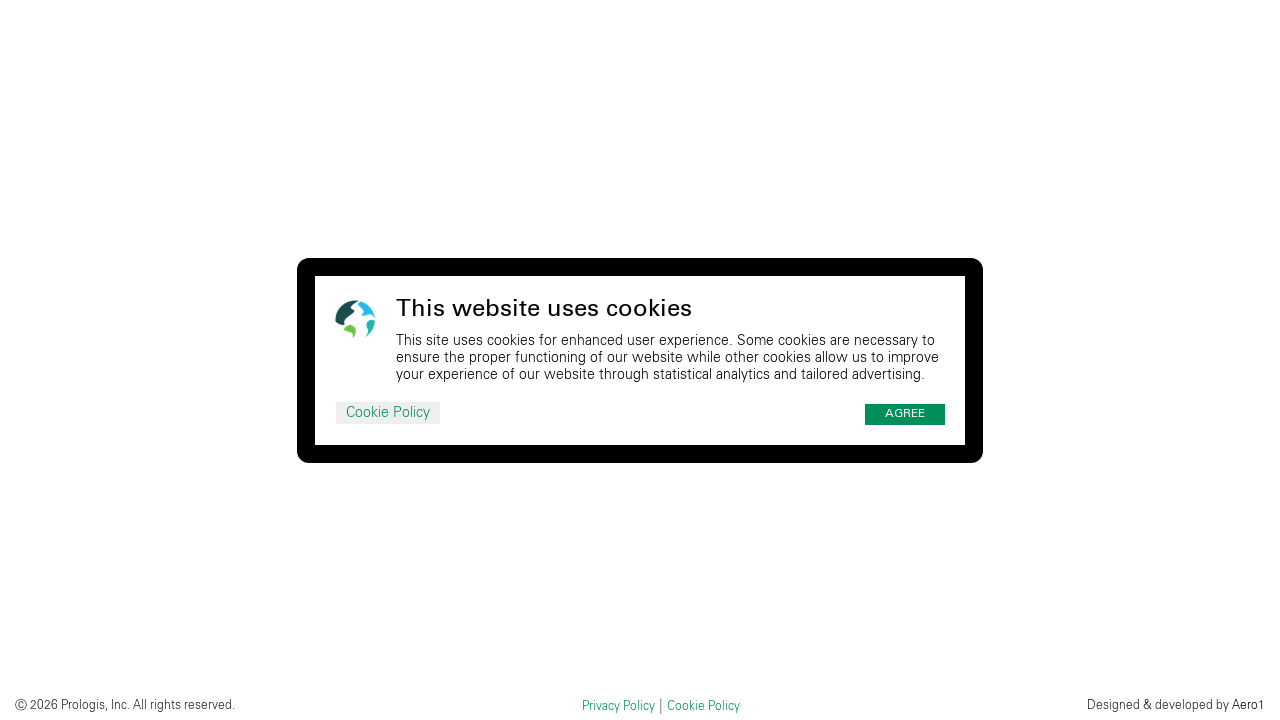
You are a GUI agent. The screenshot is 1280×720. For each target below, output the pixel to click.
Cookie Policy (388, 413)
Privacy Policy (618, 706)
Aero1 (1248, 705)
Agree (905, 414)
